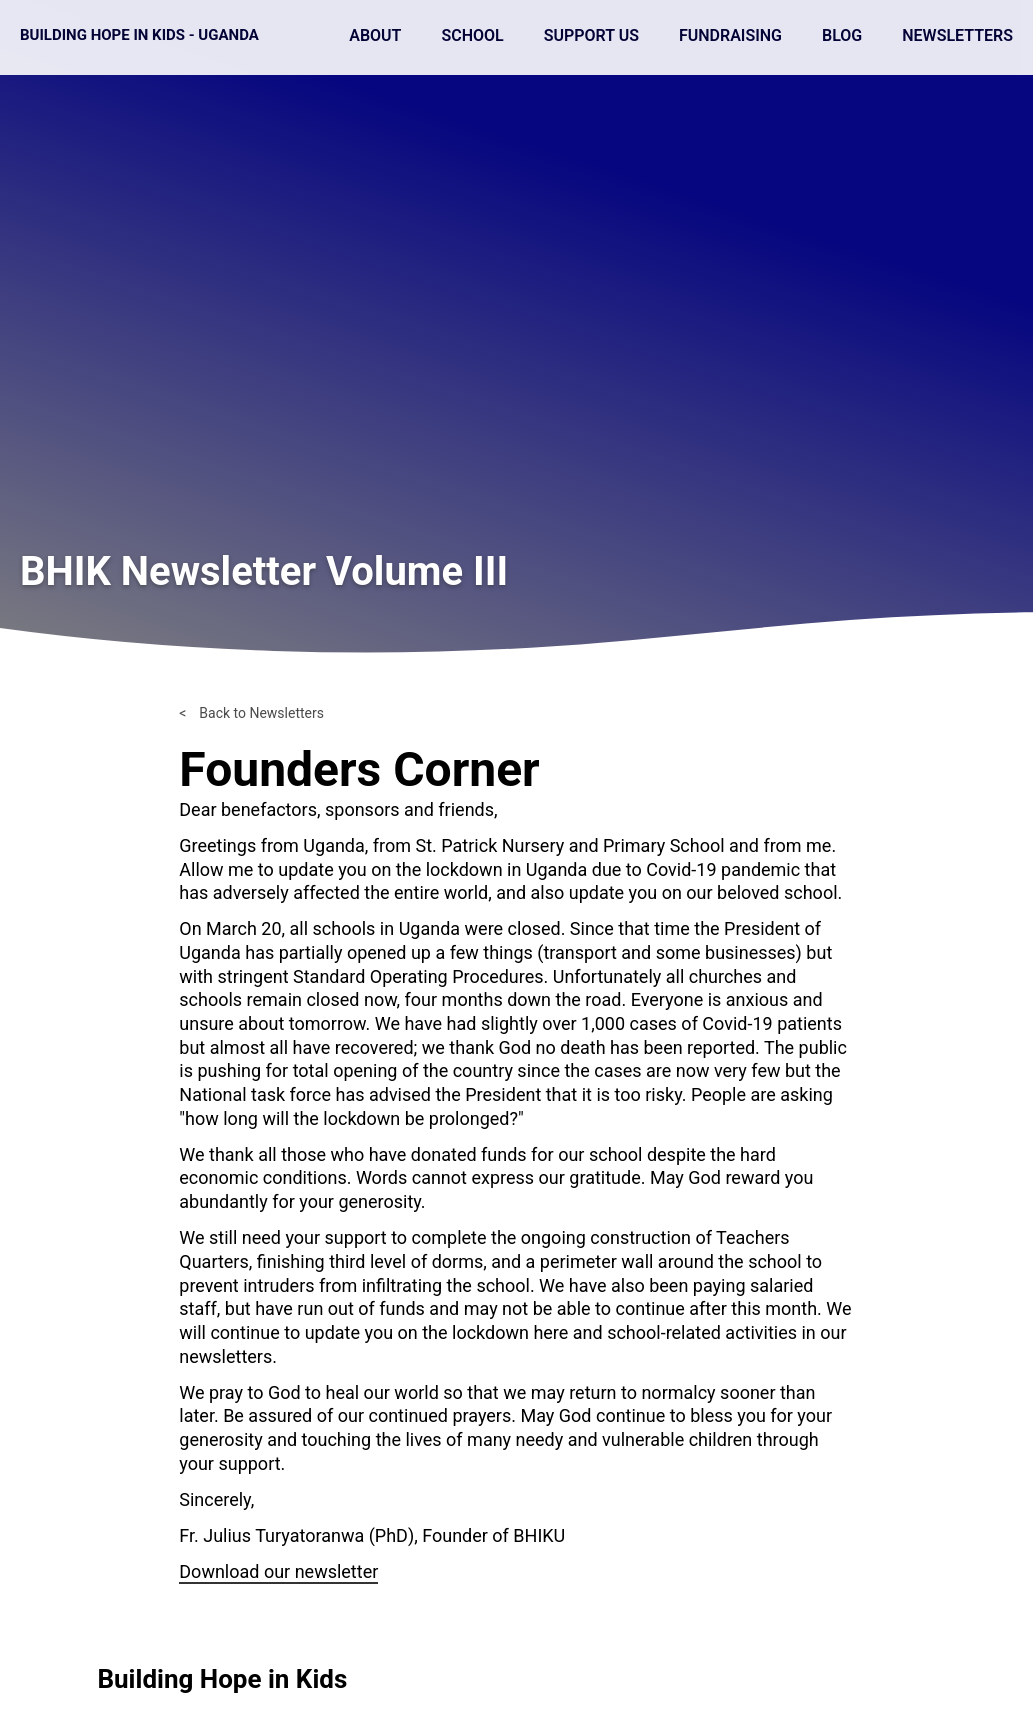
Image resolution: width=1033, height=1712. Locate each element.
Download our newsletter (278, 1571)
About (375, 35)
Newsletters (957, 35)
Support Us (591, 35)
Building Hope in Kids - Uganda (139, 35)
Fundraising (730, 35)
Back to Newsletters (261, 713)
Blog (842, 35)
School (472, 35)
